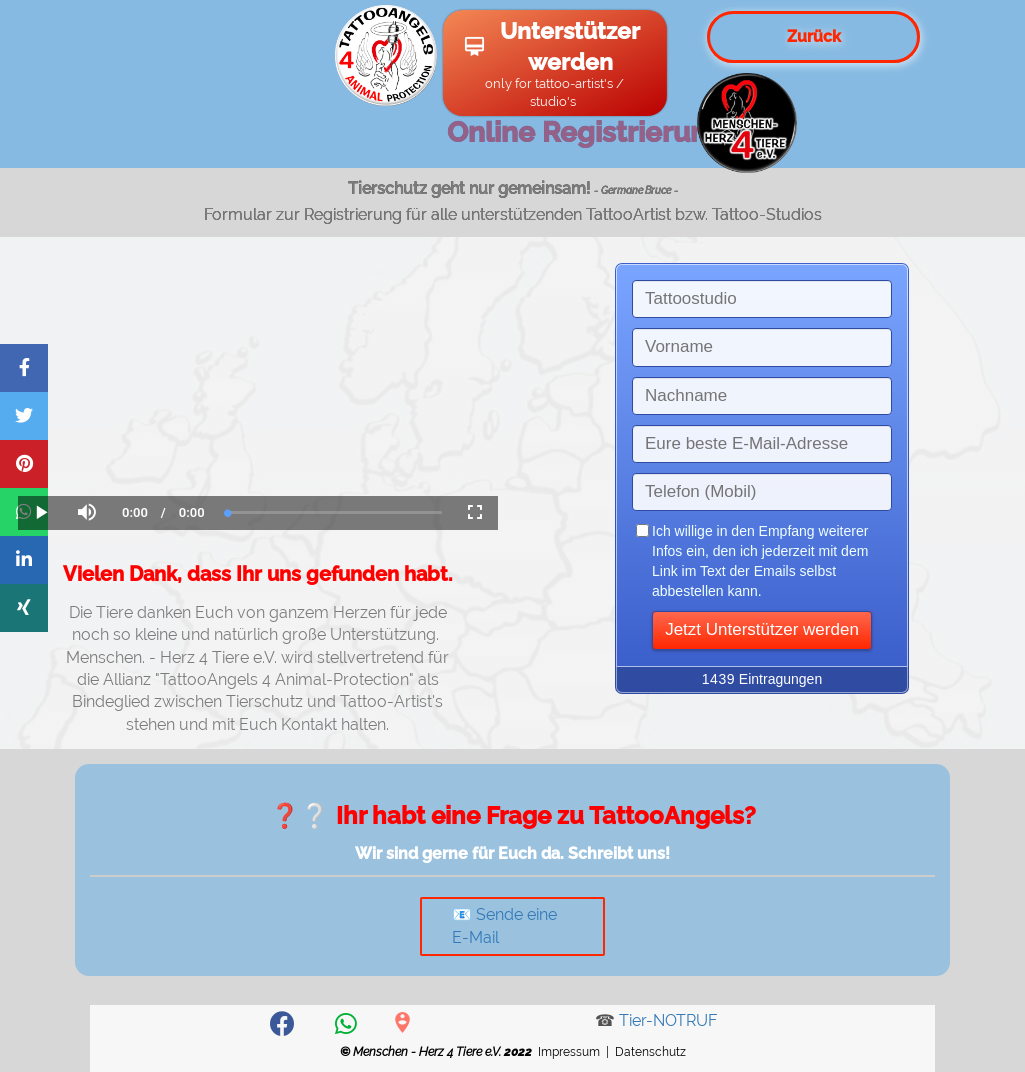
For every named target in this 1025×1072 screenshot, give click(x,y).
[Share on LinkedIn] (24, 560)
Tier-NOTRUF (668, 1020)
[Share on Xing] (24, 608)
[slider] (335, 512)
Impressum (569, 1052)
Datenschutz (650, 1052)
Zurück (814, 36)
